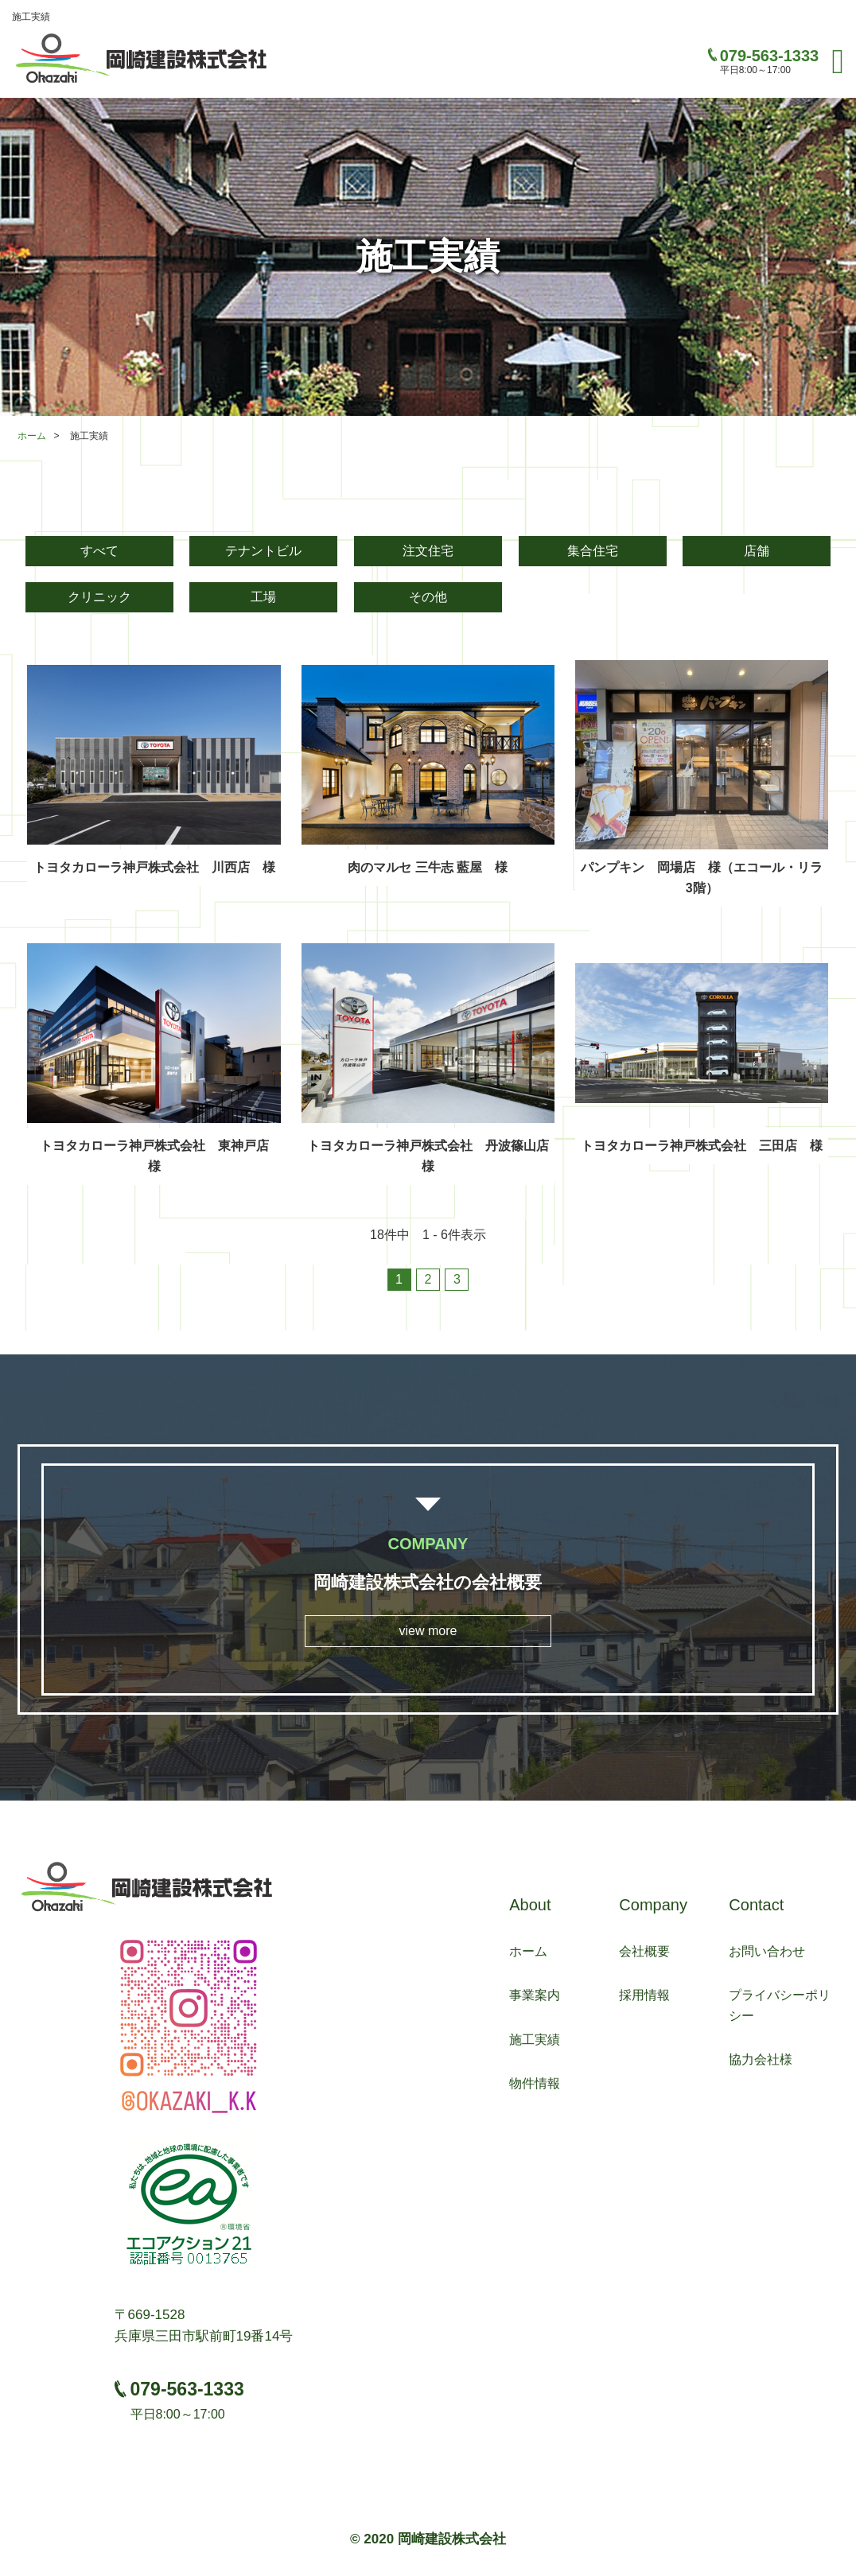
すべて (99, 551)
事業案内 (534, 1995)
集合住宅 (592, 551)
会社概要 (644, 1951)
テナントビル (263, 551)
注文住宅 (428, 551)
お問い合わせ (767, 1951)
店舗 (756, 551)
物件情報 (534, 2083)
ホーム (32, 435)
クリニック (99, 597)
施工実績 (534, 2039)
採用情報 (644, 1995)
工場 (263, 597)
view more (428, 1631)
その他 (428, 597)
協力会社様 (760, 2059)
